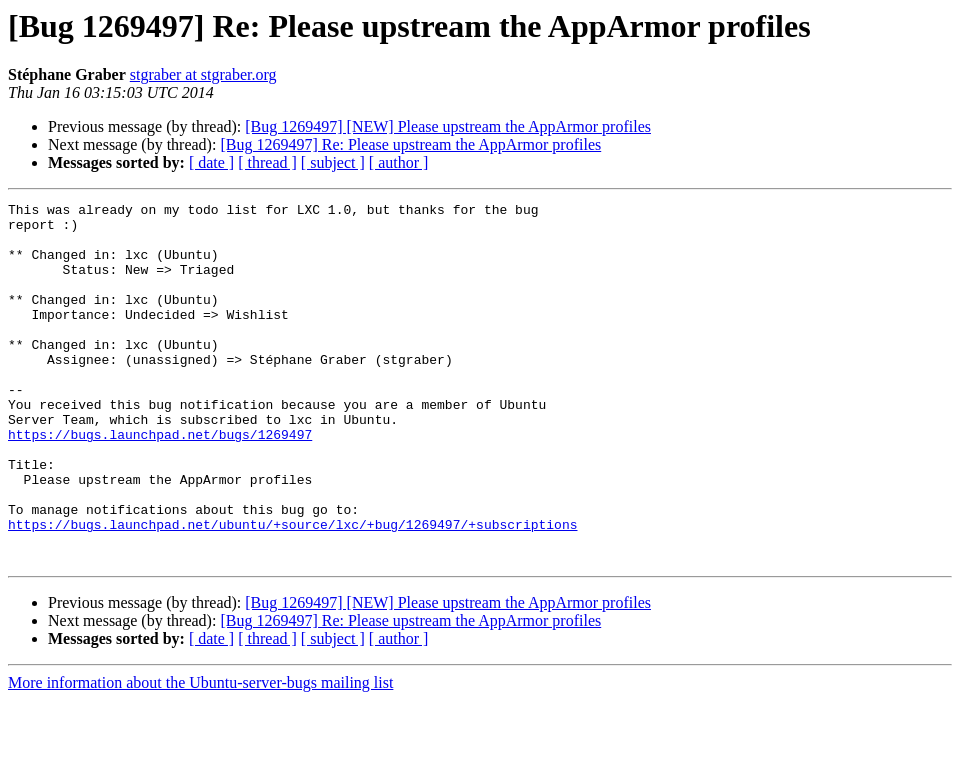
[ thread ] (267, 162)
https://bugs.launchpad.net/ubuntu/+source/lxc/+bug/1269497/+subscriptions (292, 590)
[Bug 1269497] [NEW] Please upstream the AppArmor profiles (448, 126)
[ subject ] (333, 162)
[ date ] (211, 162)
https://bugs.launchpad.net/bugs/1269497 (160, 482)
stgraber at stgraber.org (203, 74)
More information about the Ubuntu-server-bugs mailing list (200, 754)
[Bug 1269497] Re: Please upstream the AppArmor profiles (410, 144)
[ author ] (399, 162)
